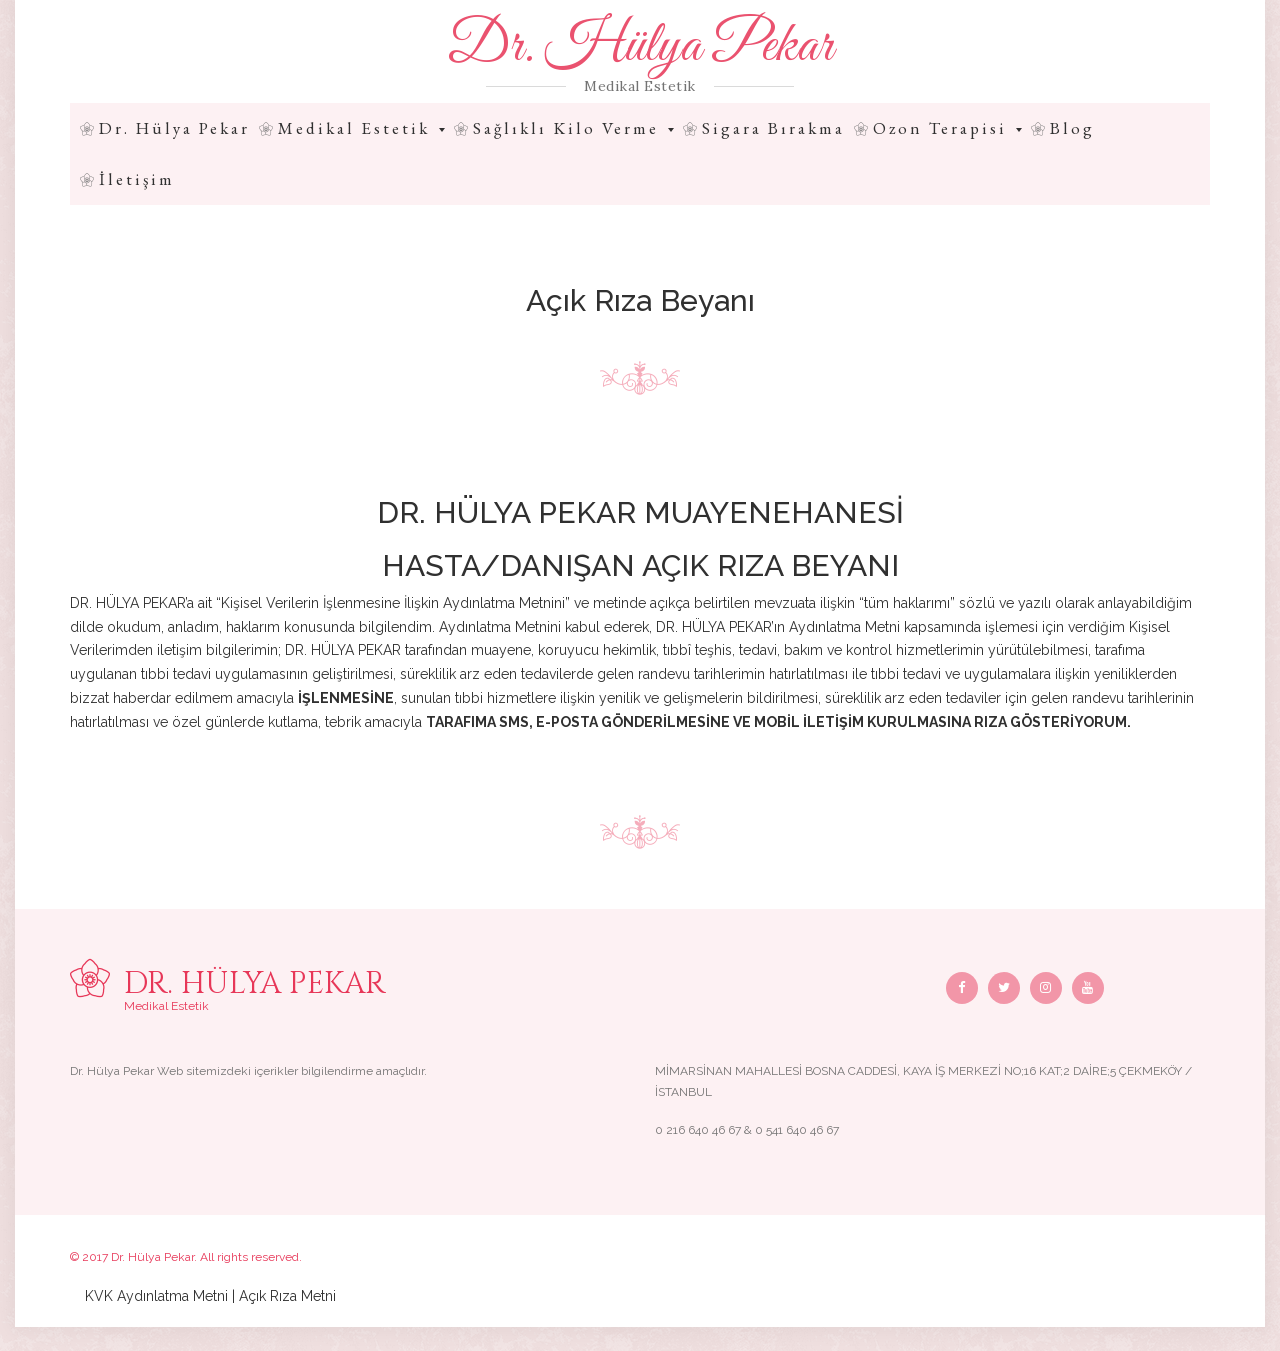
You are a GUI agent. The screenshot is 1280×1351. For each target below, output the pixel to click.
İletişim (137, 179)
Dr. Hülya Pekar (640, 47)
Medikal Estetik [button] (361, 128)
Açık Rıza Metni (287, 1296)
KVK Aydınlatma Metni (156, 1296)
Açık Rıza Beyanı (640, 300)
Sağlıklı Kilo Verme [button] (573, 128)
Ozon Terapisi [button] (947, 128)
